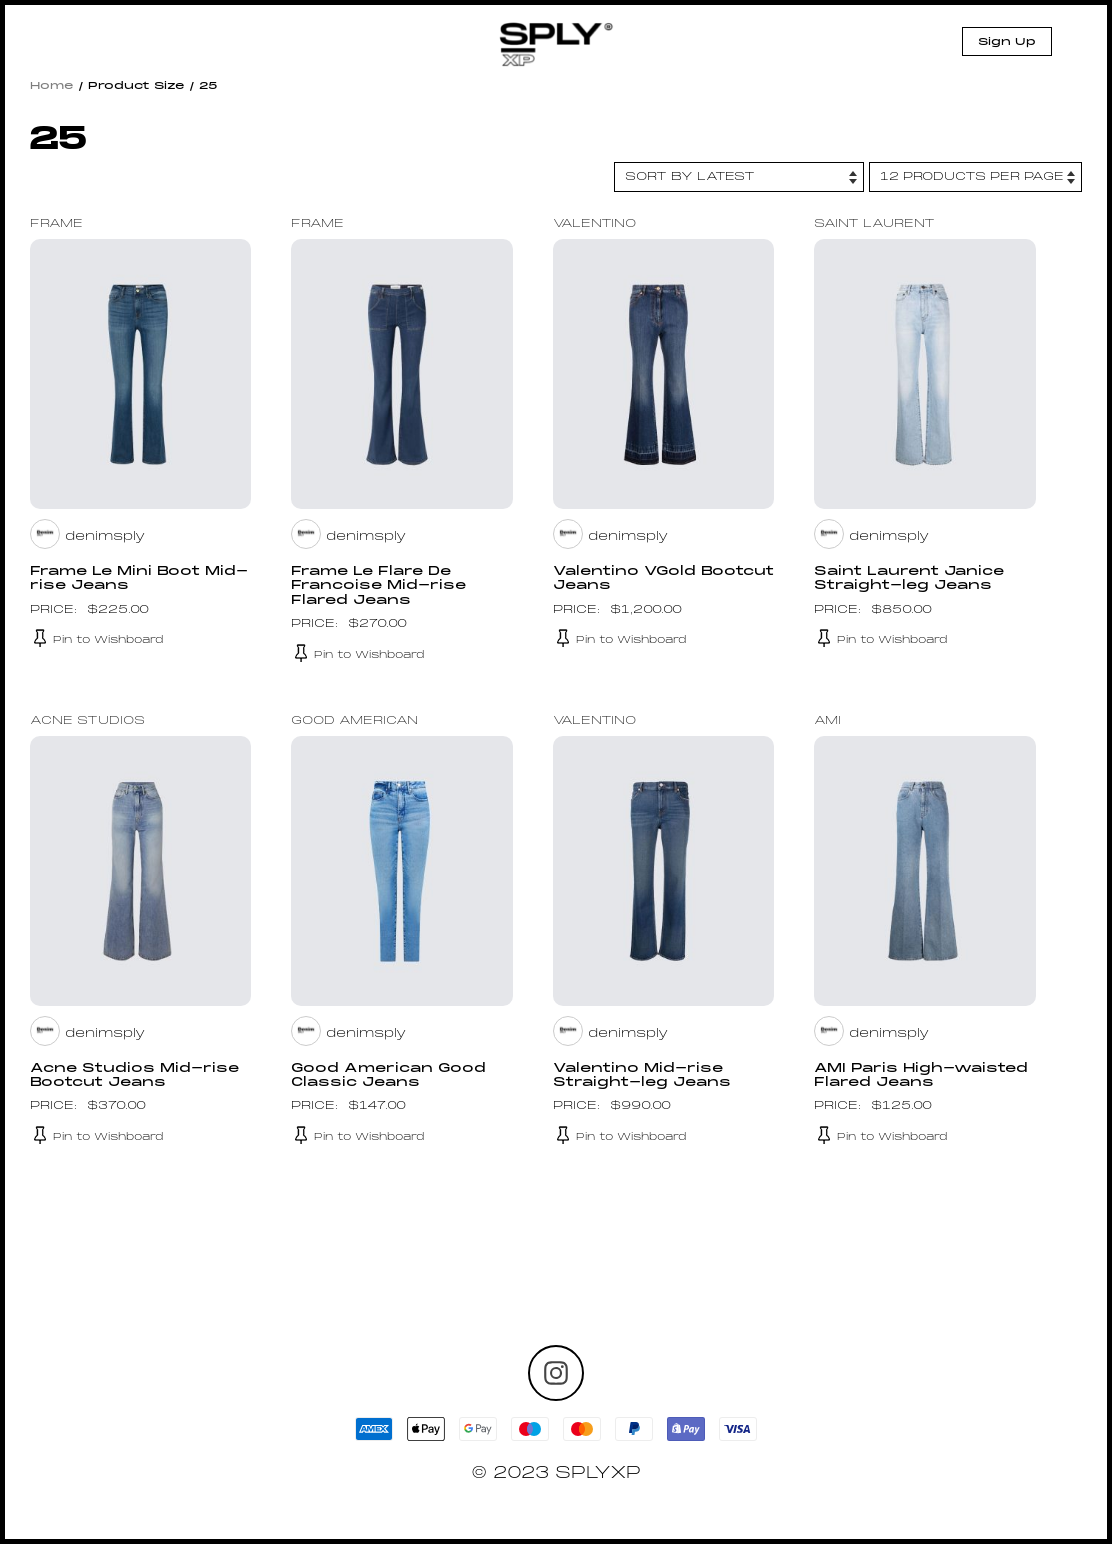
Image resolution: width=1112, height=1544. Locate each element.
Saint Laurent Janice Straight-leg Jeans (909, 579)
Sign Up (1007, 42)
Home (52, 86)
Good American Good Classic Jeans (388, 1076)
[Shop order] (739, 177)
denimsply (105, 537)
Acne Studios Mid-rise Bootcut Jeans (134, 1076)
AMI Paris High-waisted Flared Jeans (921, 1076)
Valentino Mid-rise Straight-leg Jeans (642, 1076)
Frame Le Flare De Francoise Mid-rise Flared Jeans (378, 586)
